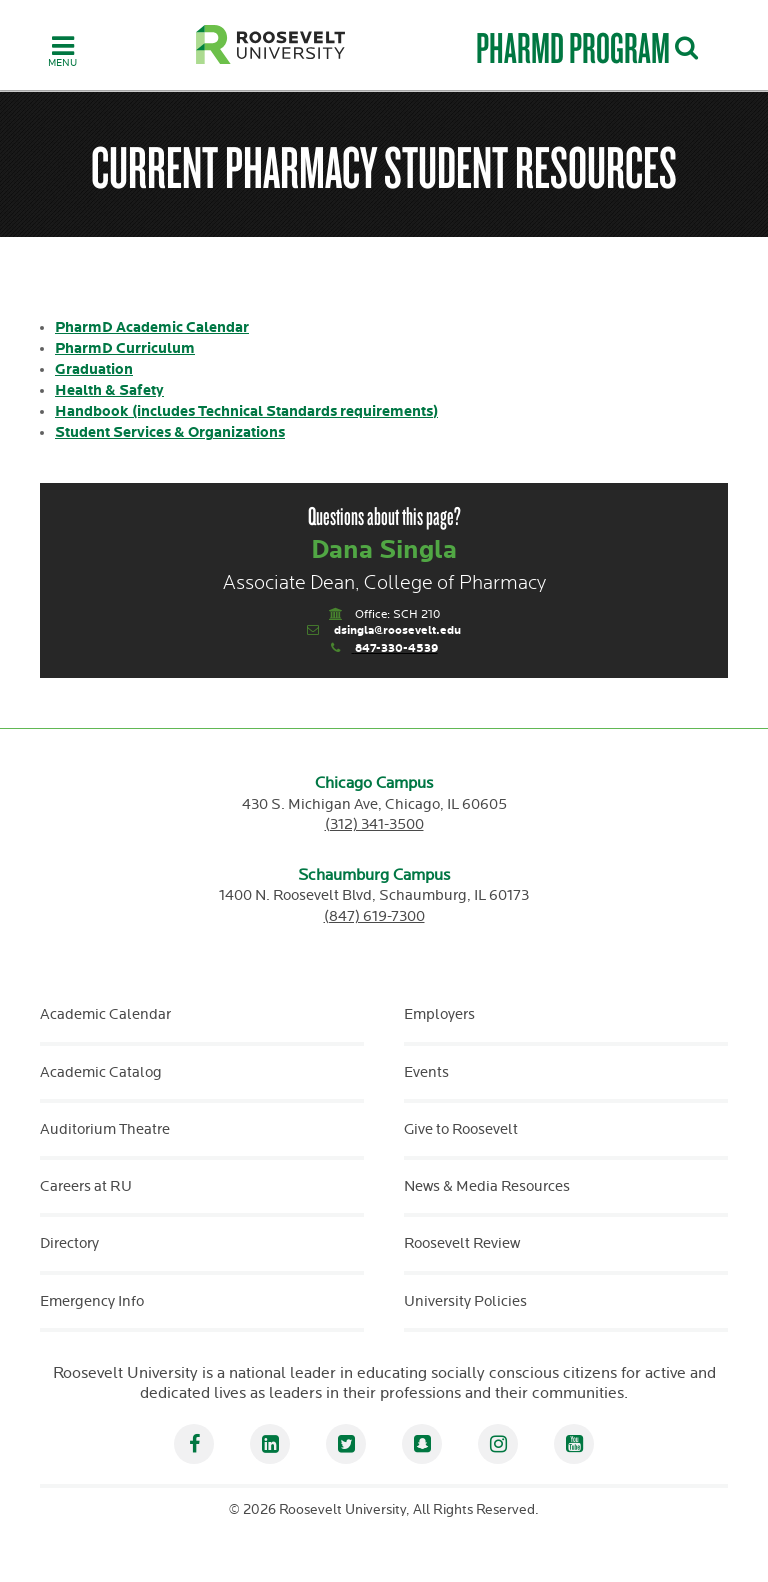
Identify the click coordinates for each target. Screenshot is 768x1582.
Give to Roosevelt (461, 1129)
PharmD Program (573, 47)
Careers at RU (86, 1186)
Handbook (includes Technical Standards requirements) (246, 411)
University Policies (465, 1301)
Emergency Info (92, 1301)
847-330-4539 (396, 648)
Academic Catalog (101, 1072)
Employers (439, 1014)
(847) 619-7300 (374, 916)
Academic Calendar (105, 1014)
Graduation (94, 369)
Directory (69, 1243)
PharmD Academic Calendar (152, 327)
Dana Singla (384, 550)
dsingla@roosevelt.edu (397, 630)
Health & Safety (109, 390)
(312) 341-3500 (374, 824)
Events (426, 1072)
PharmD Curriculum (125, 348)
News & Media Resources (487, 1186)
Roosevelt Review (462, 1243)
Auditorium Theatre (105, 1129)
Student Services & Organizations (170, 432)
